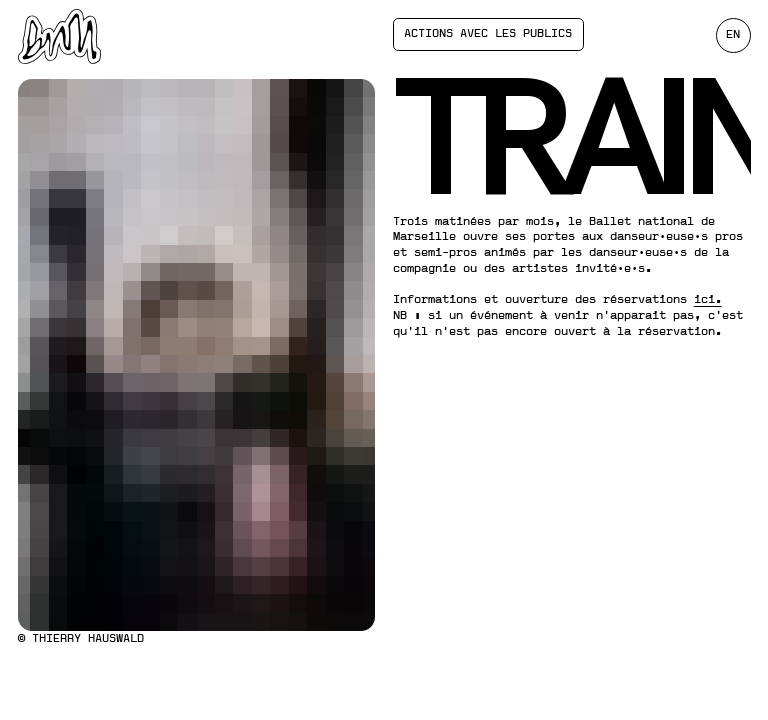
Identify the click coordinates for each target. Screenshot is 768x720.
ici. (708, 299)
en (733, 34)
